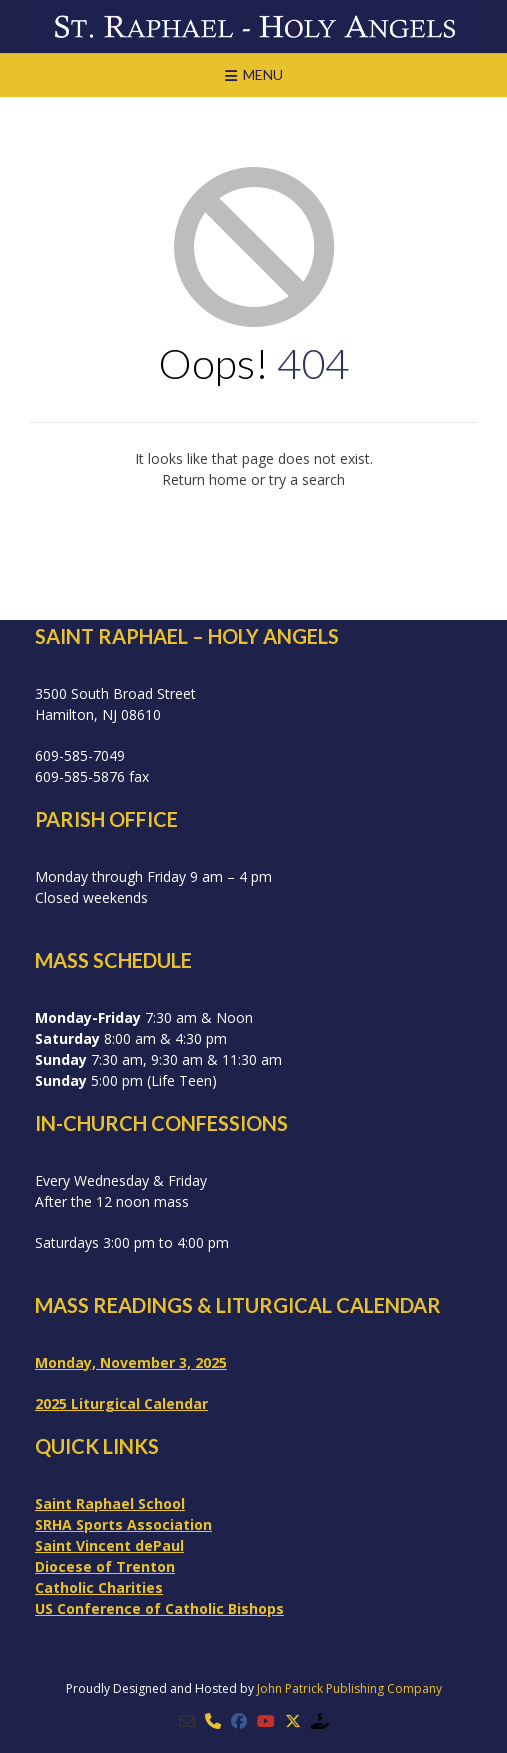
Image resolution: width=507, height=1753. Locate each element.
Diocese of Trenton (105, 1566)
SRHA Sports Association (123, 1524)
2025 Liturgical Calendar (121, 1403)
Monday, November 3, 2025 (131, 1362)
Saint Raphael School (110, 1503)
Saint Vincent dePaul (109, 1545)
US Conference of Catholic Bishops (159, 1608)
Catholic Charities (99, 1587)
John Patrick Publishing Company (349, 1688)
